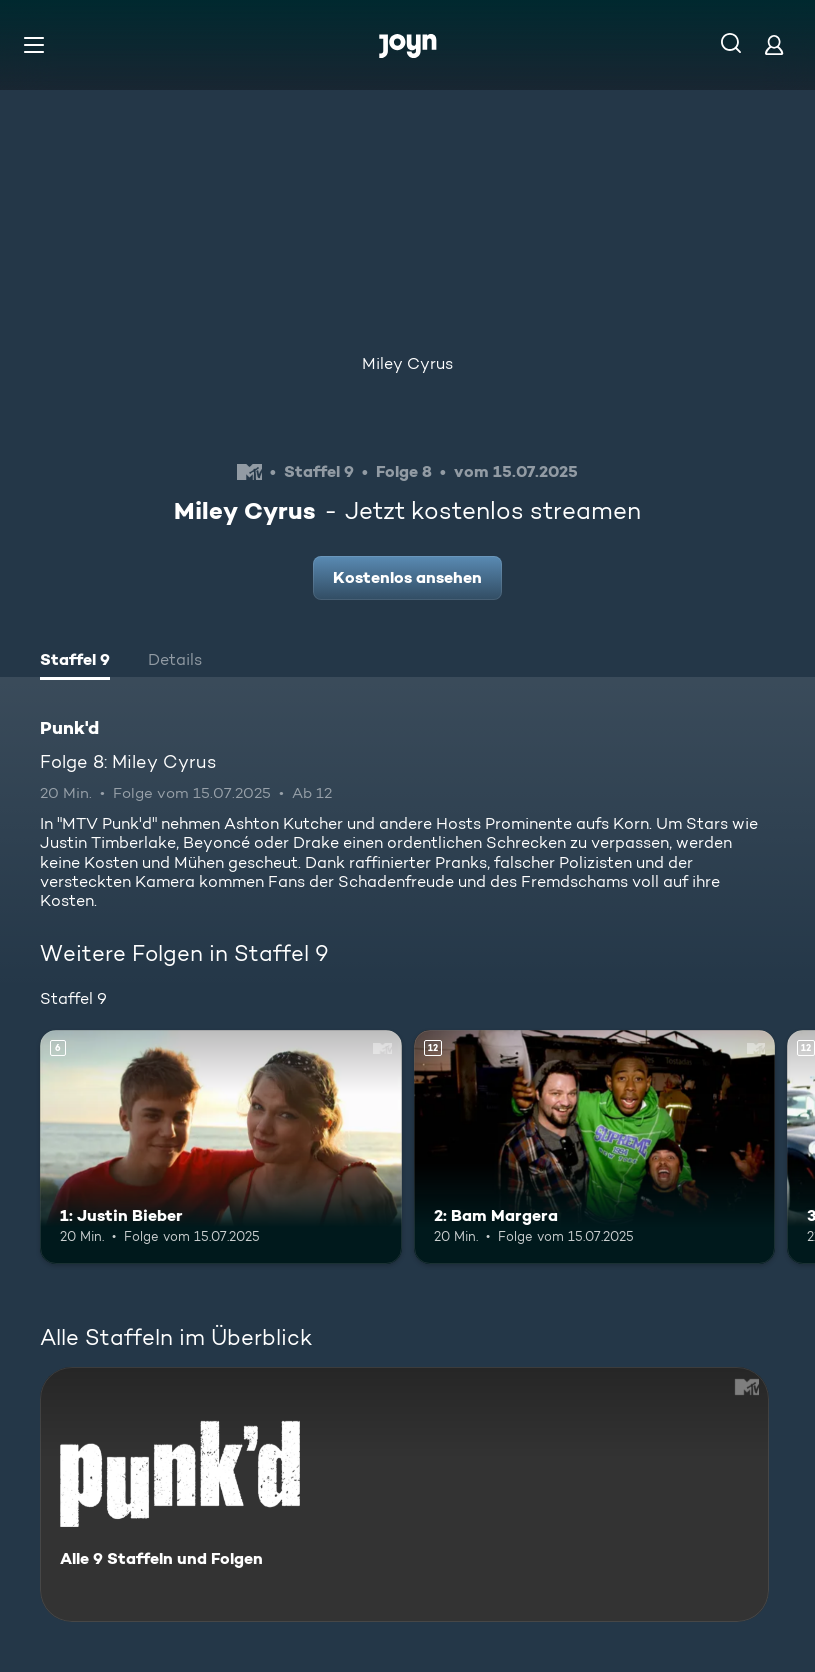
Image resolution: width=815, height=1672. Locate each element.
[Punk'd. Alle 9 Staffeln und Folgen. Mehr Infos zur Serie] (404, 1494)
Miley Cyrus (407, 363)
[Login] (774, 44)
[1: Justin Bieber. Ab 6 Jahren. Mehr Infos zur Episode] (221, 1147)
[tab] (75, 662)
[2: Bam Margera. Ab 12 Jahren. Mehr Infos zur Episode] (595, 1147)
